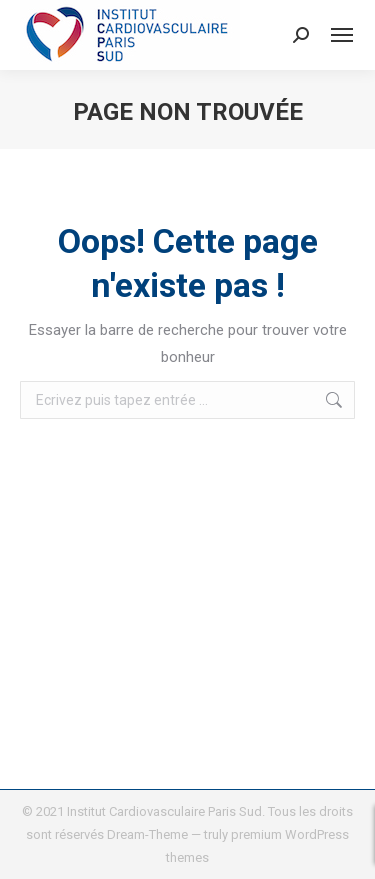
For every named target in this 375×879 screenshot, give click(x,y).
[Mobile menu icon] (342, 35)
